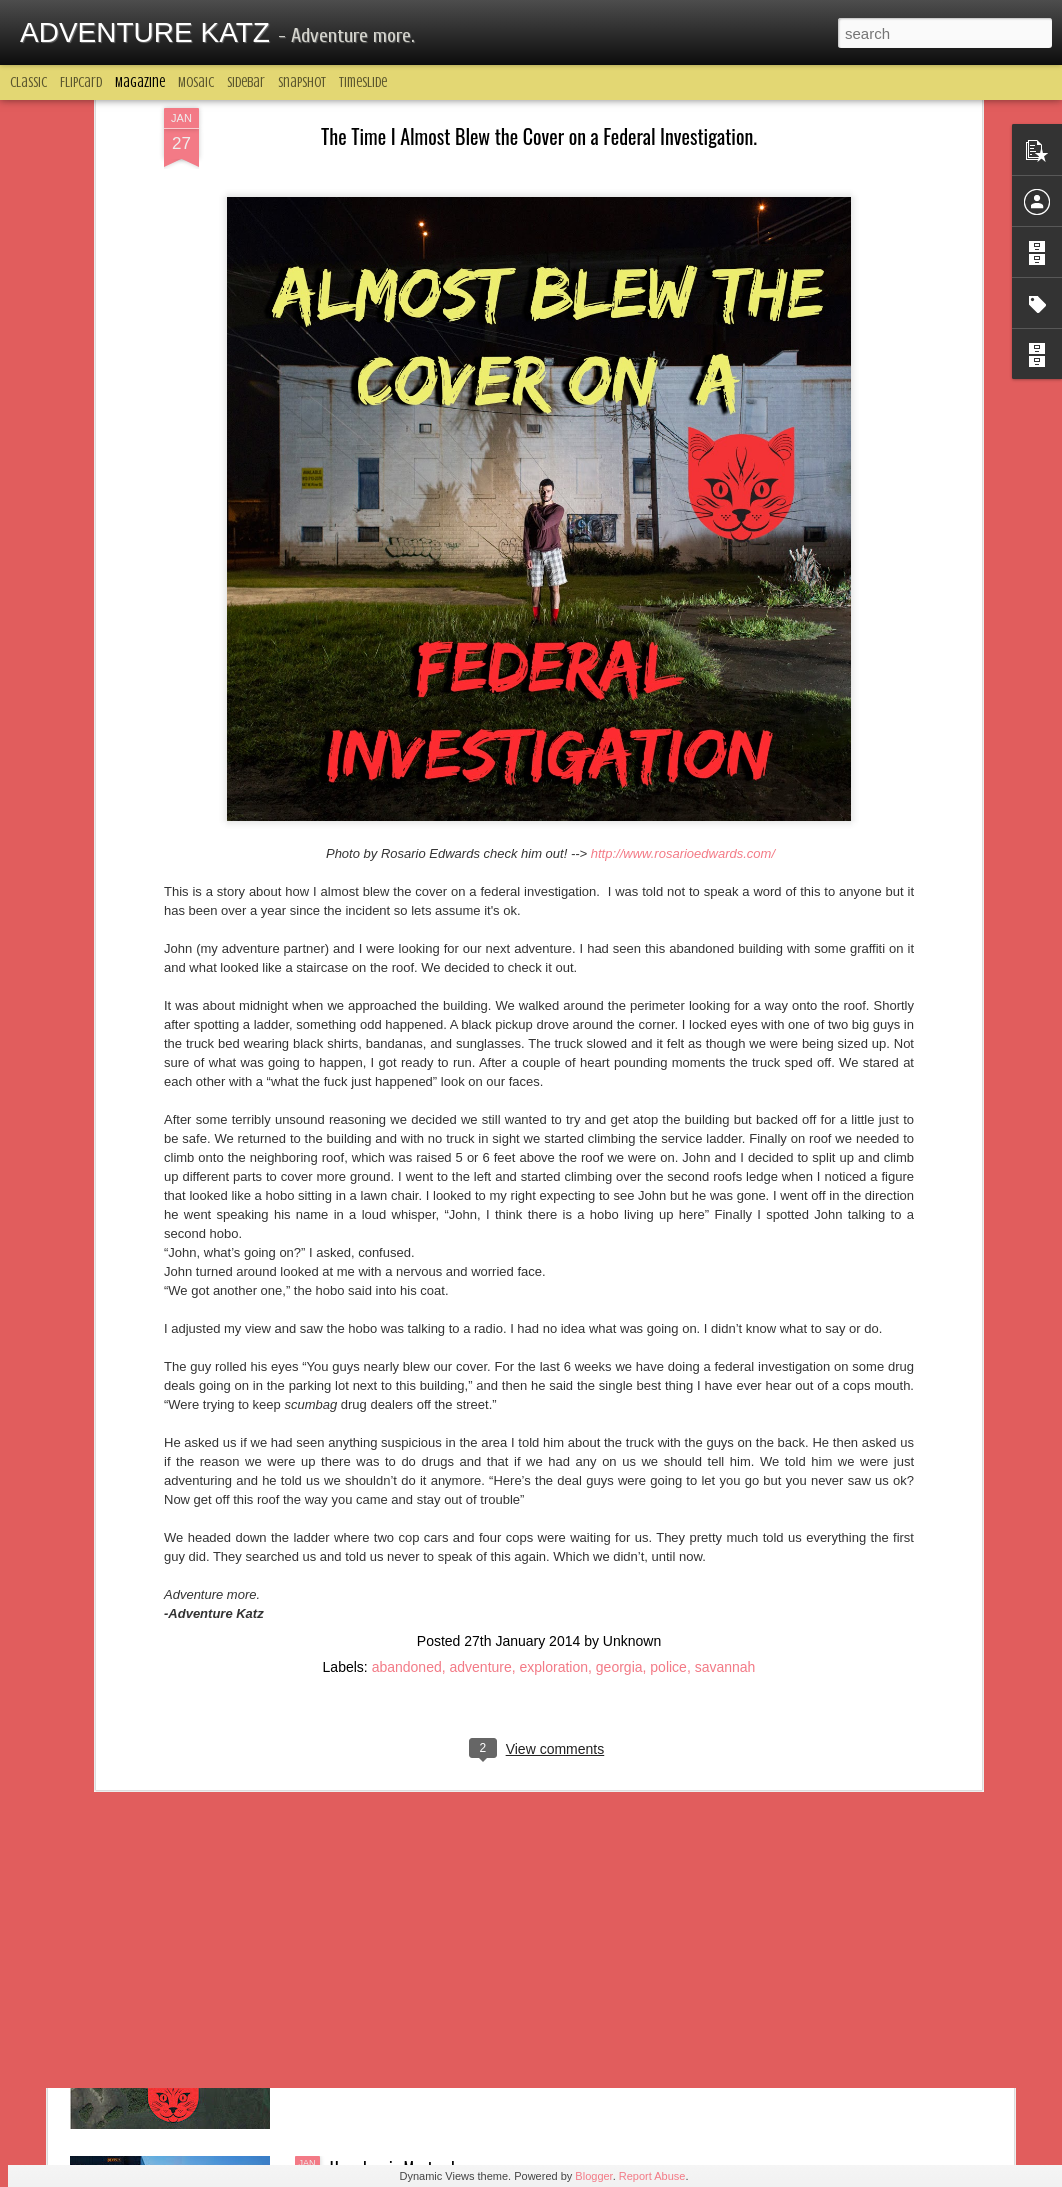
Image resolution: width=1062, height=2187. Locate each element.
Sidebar (246, 82)
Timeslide (363, 82)
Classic (28, 82)
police (668, 1444)
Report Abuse (652, 2176)
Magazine (140, 82)
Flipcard (81, 82)
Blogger (593, 2176)
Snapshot (302, 82)
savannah (725, 1444)
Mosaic (196, 82)
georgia (619, 1444)
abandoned (407, 1444)
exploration (554, 1444)
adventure (480, 1444)
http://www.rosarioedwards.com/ (683, 630)
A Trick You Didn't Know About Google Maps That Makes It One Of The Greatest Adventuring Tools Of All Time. (517, 1953)
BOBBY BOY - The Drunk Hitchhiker (432, 1714)
